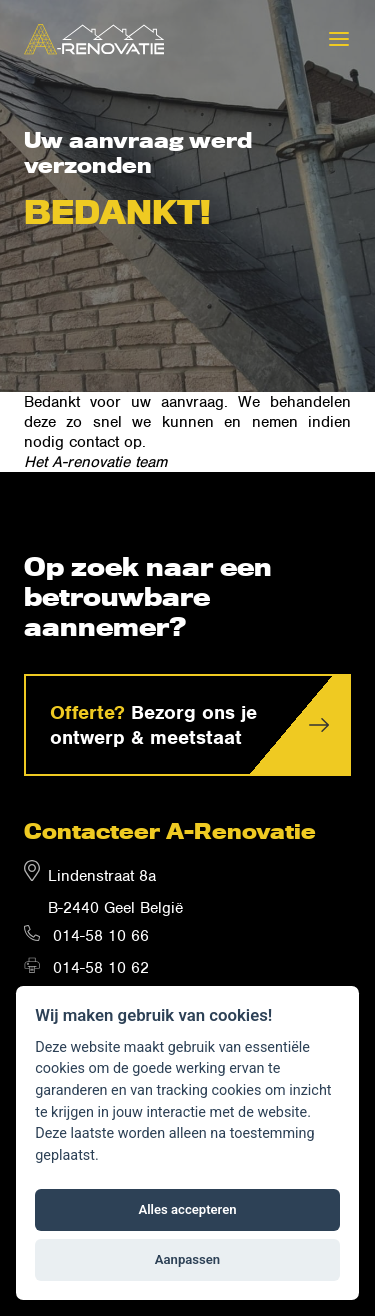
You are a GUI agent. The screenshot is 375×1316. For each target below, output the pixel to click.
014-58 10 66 (101, 936)
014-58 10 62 (101, 968)
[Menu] (339, 39)
